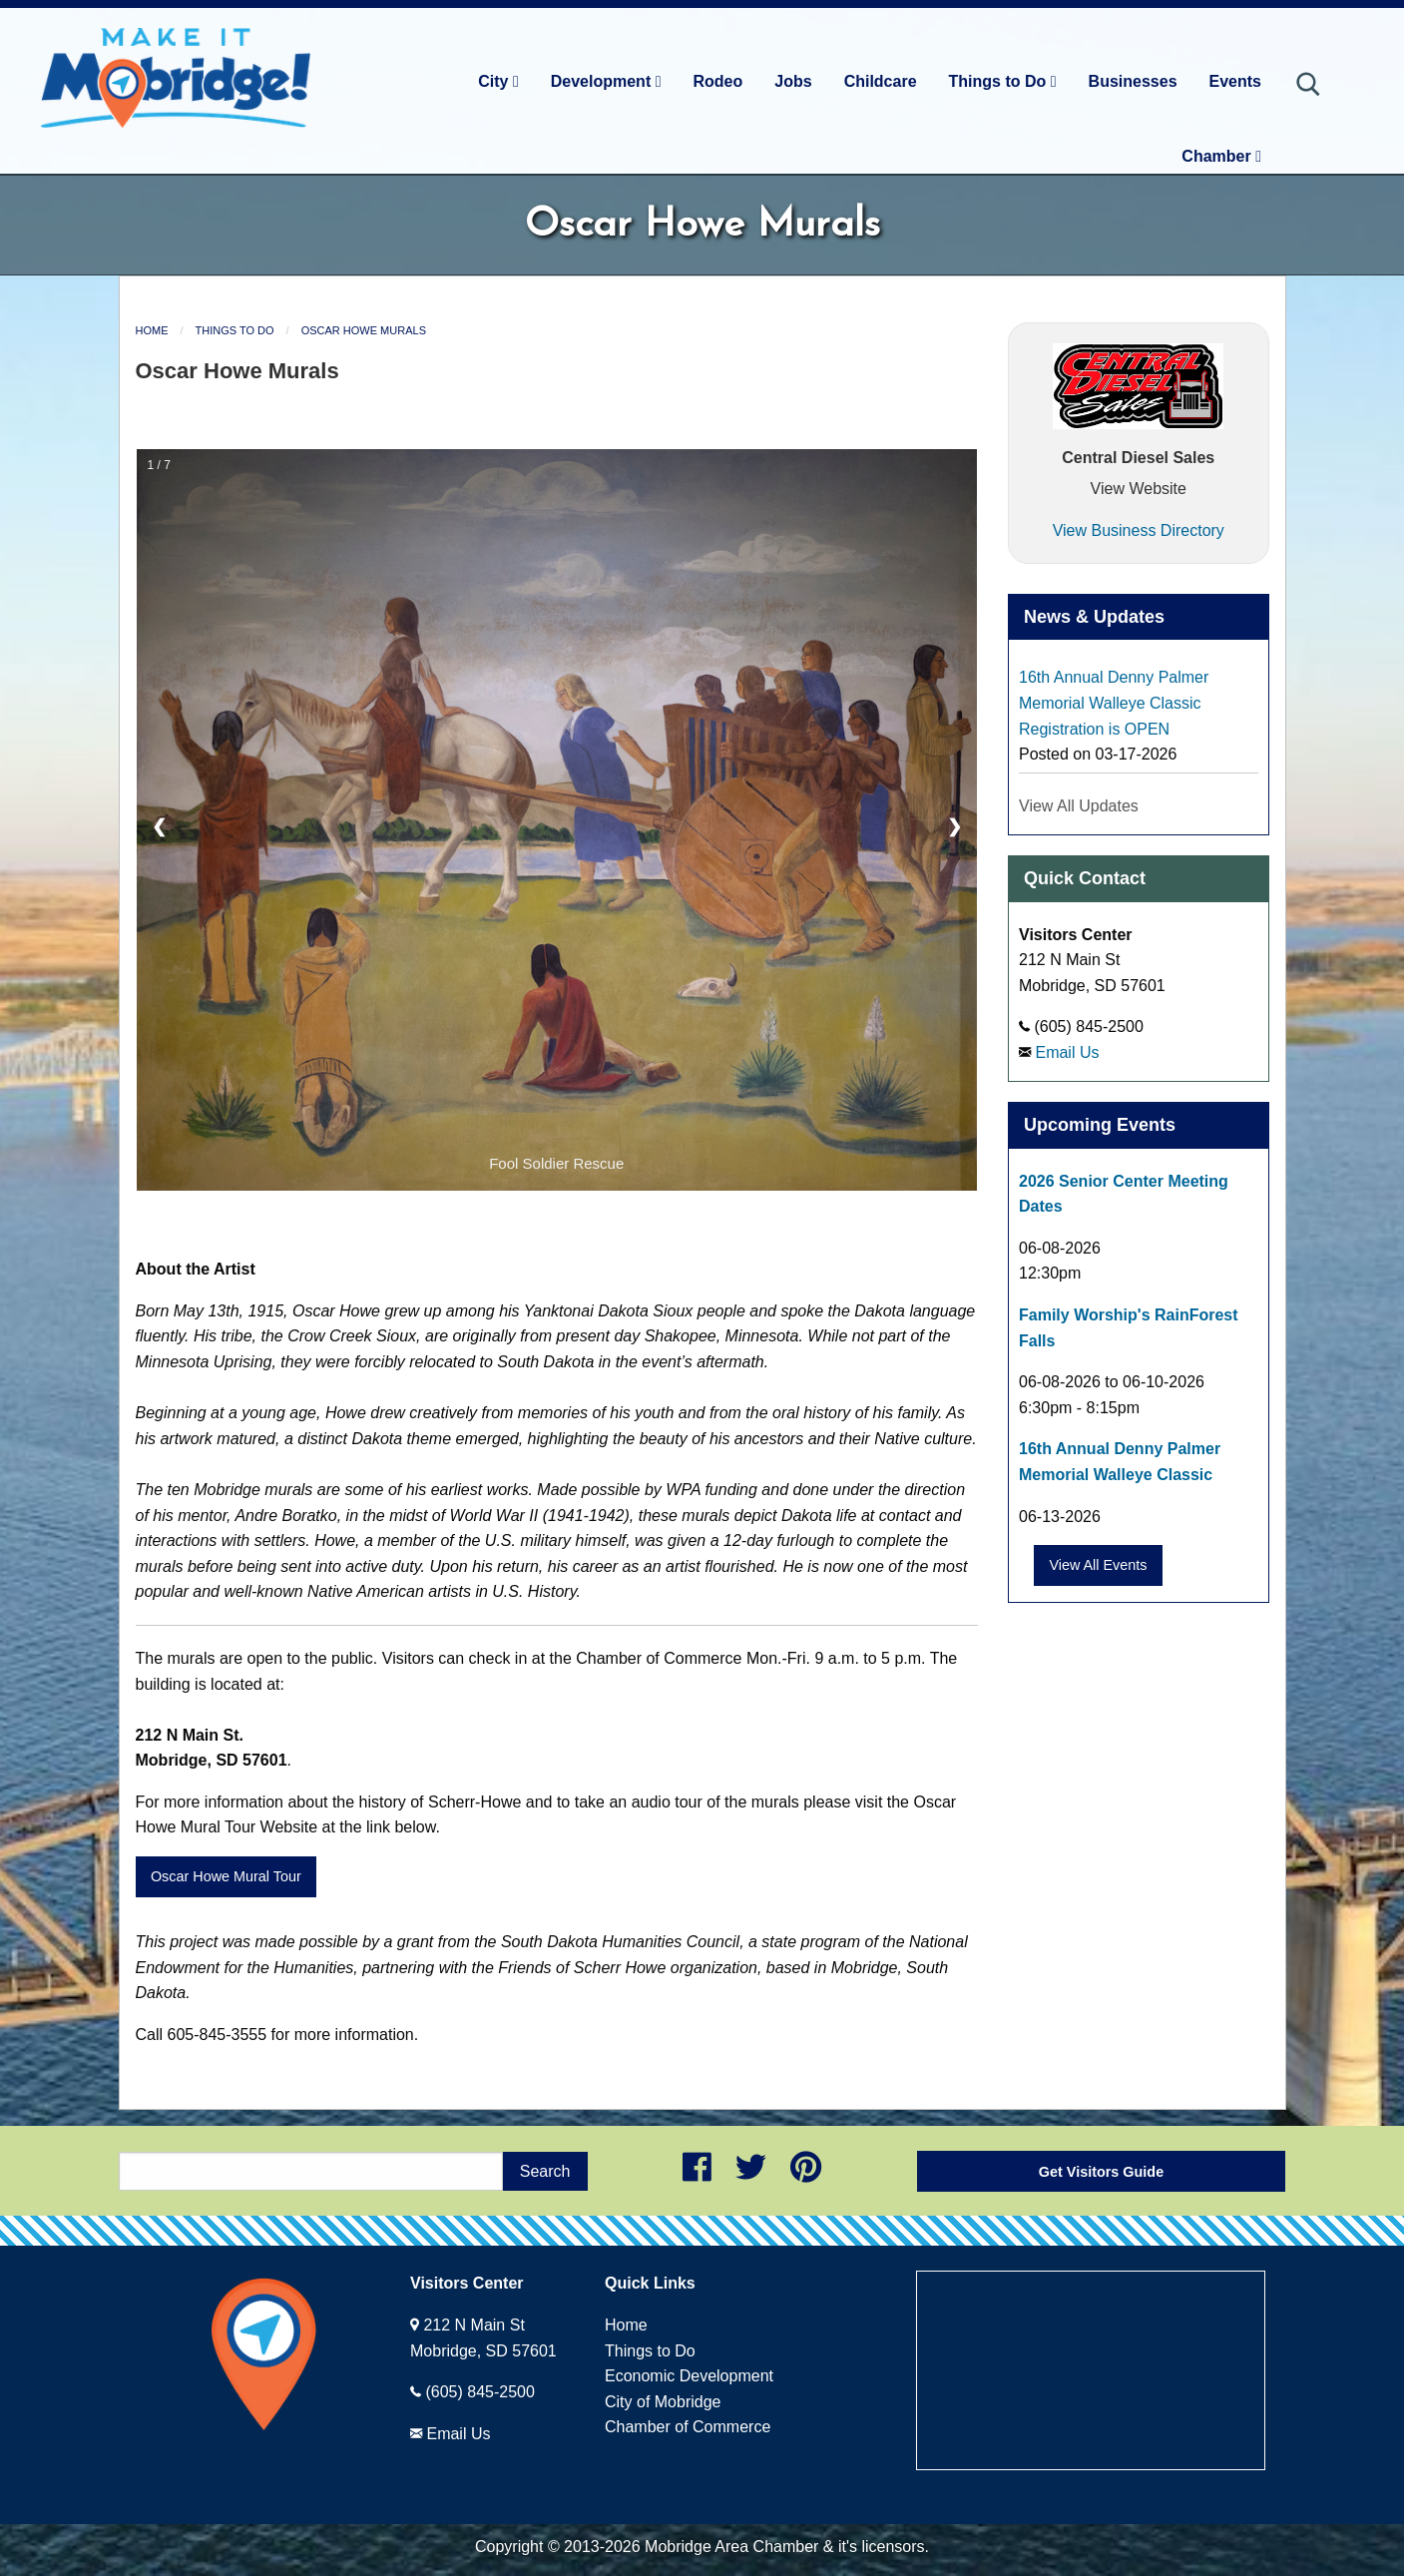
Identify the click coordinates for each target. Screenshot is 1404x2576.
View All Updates (1079, 805)
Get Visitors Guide (1101, 2172)
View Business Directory (1138, 530)
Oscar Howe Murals (363, 330)
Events (1235, 81)
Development (606, 81)
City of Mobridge (663, 2401)
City (498, 81)
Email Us (1067, 1052)
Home (152, 330)
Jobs (792, 81)
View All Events (1098, 1565)
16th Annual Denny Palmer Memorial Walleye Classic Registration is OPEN (1113, 703)
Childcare (880, 81)
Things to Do (1003, 81)
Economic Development (689, 2375)
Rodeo (718, 81)
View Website (1138, 488)
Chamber (1221, 156)
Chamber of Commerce (687, 2426)
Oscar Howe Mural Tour (226, 1876)
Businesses (1133, 81)
